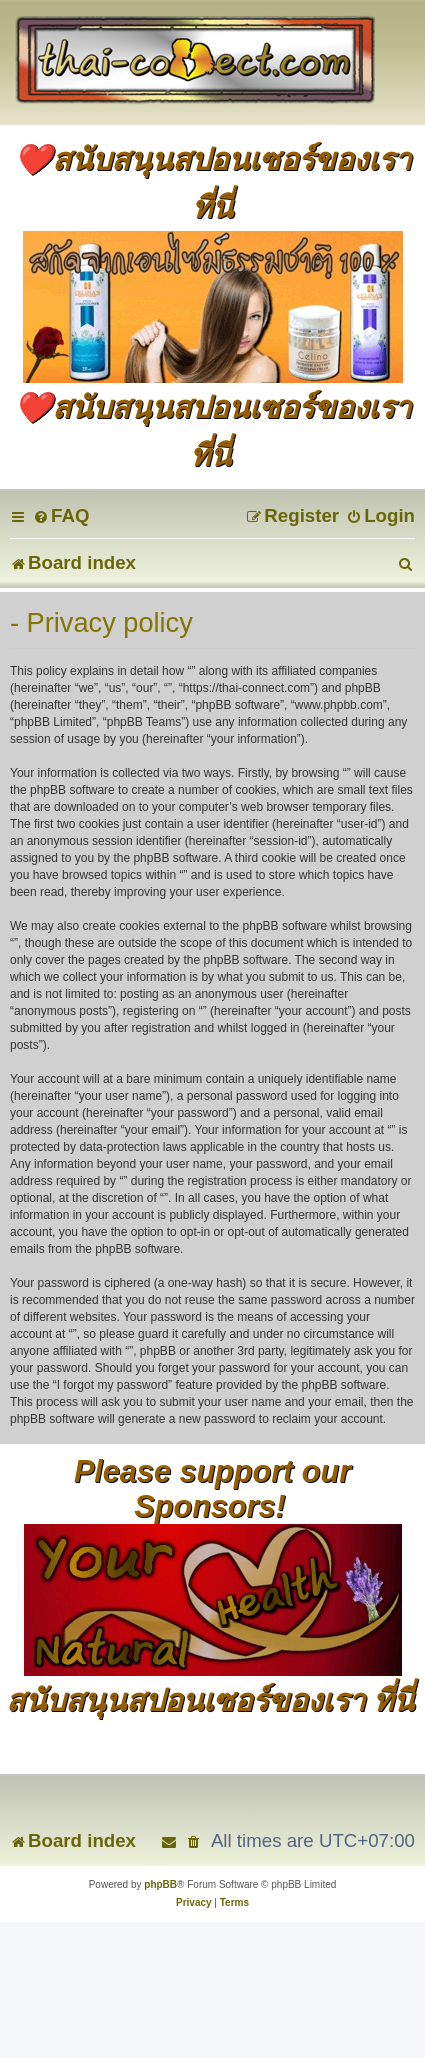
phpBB (160, 1884)
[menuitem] (61, 515)
